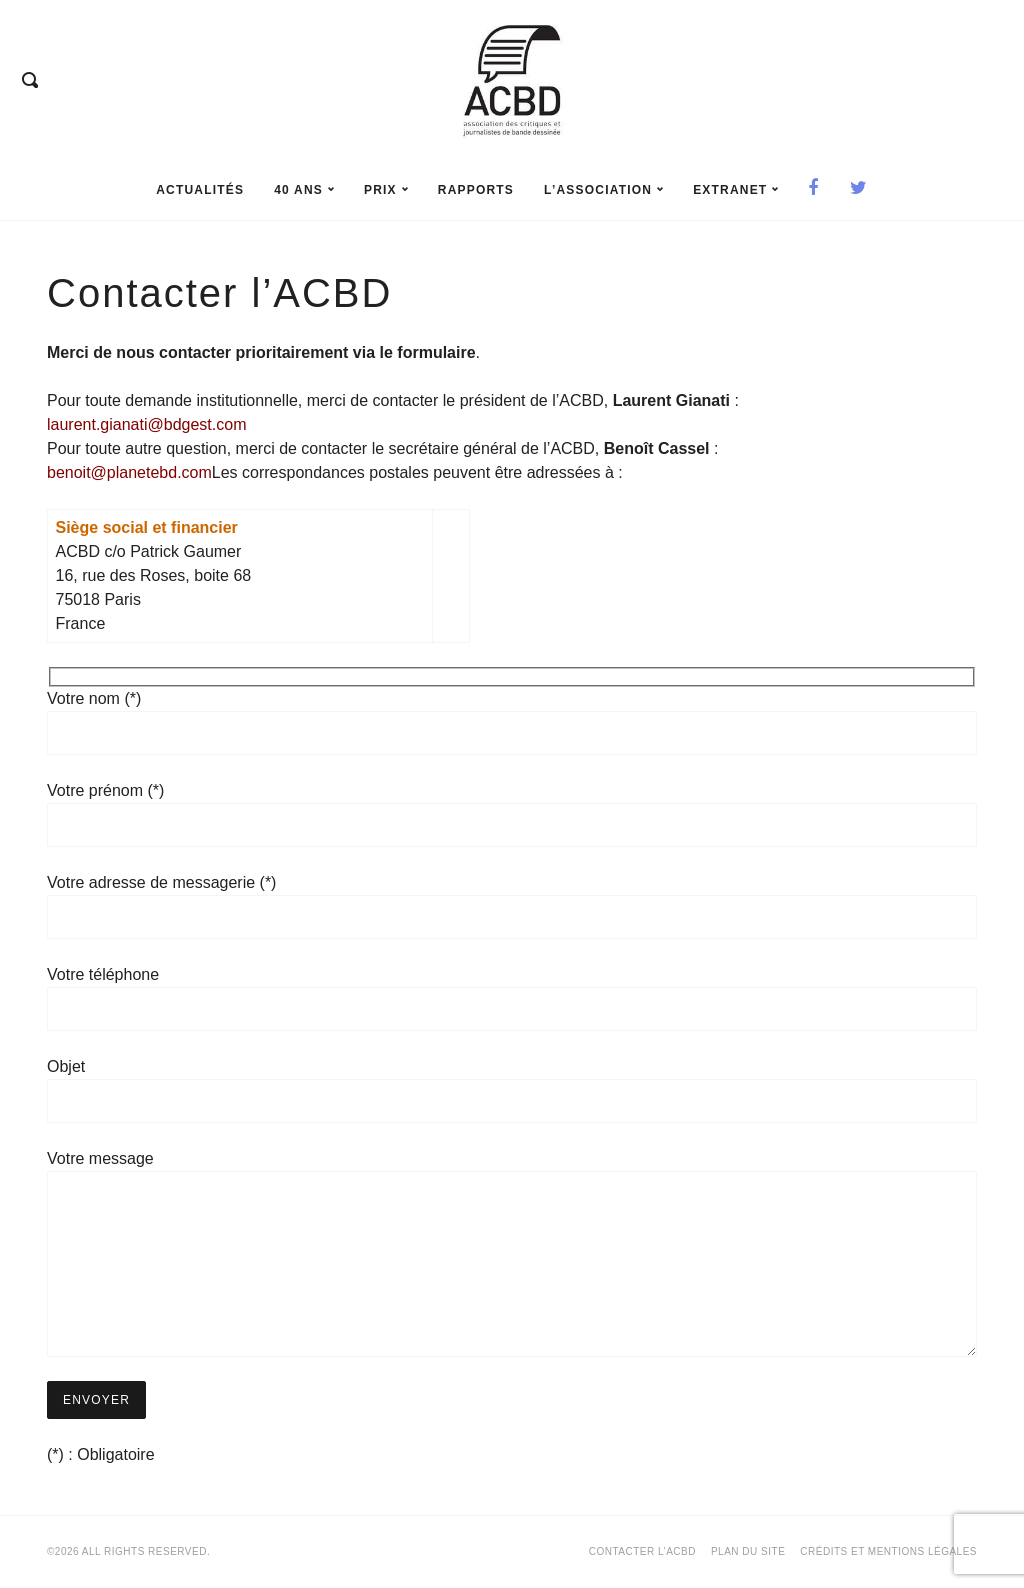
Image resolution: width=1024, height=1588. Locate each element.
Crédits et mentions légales (888, 1551)
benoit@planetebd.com (129, 472)
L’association (603, 190)
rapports (476, 190)
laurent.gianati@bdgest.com (149, 424)
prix (386, 190)
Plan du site (748, 1551)
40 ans (304, 190)
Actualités (200, 190)
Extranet (735, 190)
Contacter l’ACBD (642, 1551)
